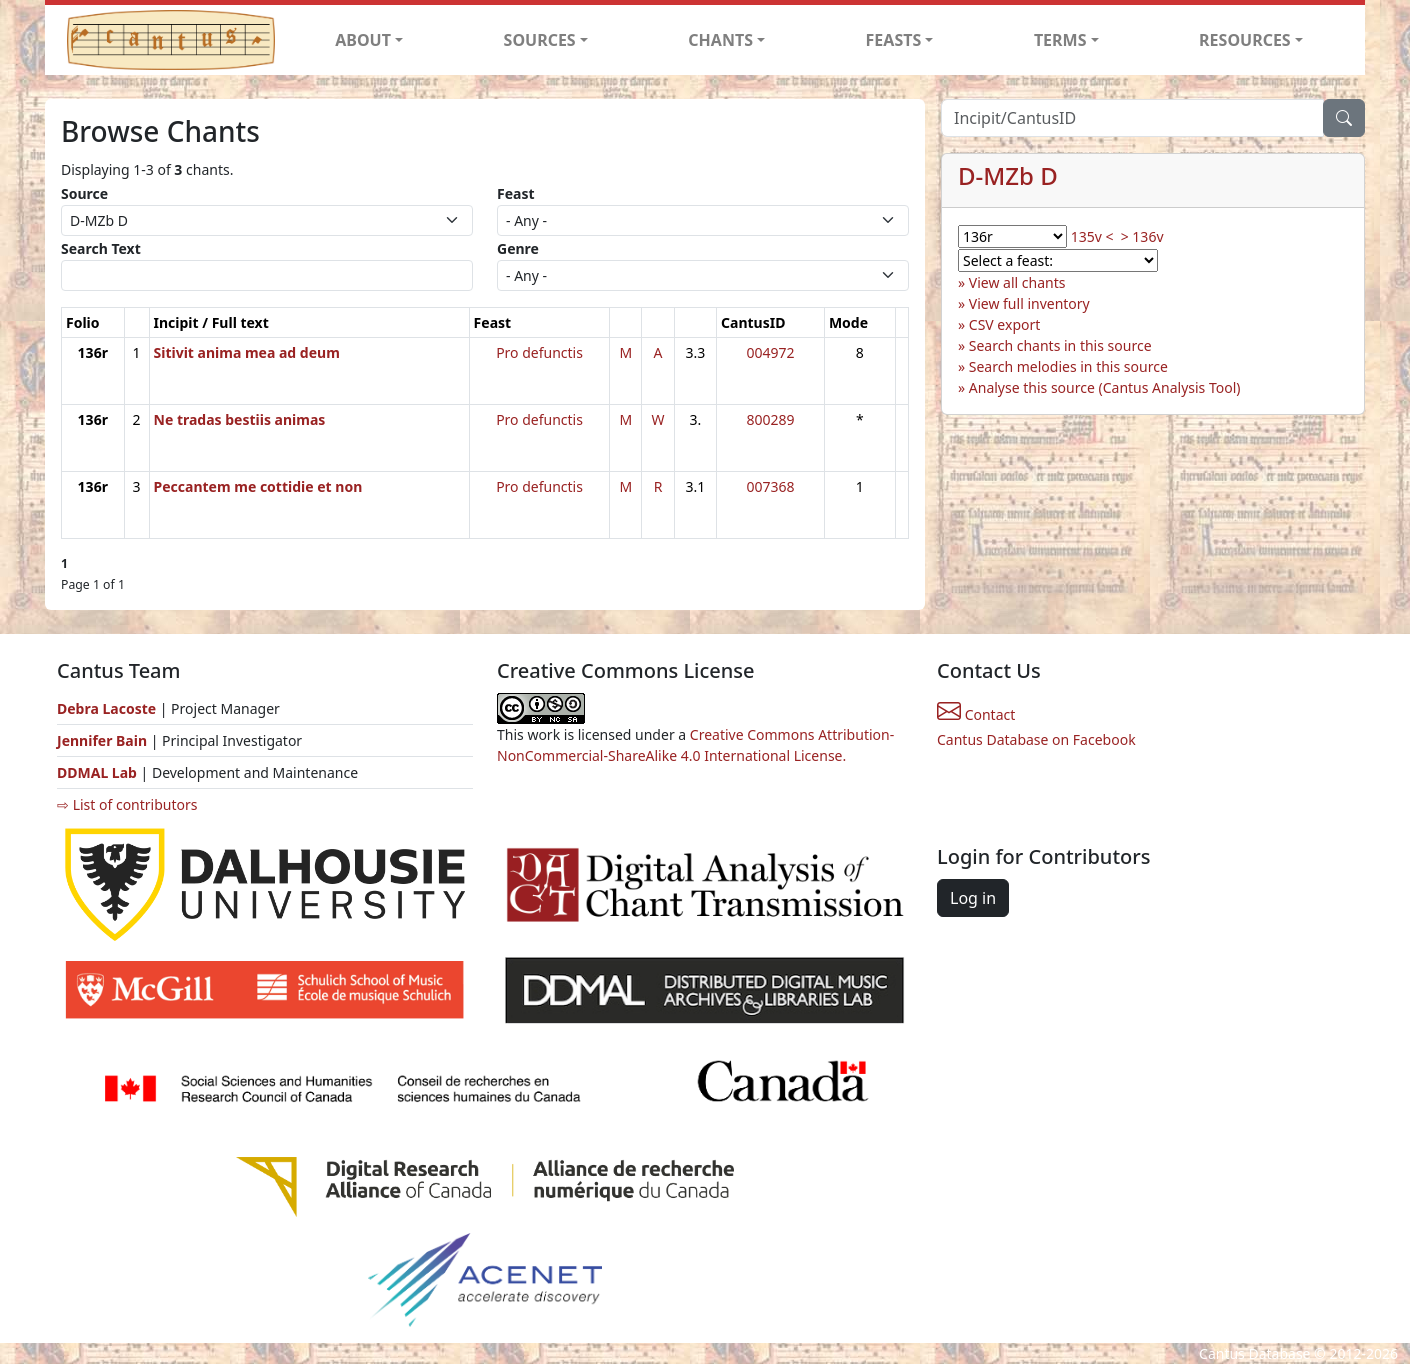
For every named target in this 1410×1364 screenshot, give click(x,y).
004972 (770, 352)
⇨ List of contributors (127, 804)
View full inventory (1029, 303)
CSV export (1005, 324)
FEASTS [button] (894, 40)
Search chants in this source (1060, 345)
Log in (973, 898)
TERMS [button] (1060, 40)
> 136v (1142, 236)
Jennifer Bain (104, 740)
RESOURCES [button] (1245, 40)
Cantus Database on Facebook (1036, 739)
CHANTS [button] (720, 40)
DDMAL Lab (97, 772)
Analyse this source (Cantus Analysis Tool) (1105, 387)
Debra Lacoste (106, 708)
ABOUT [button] (363, 40)
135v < (1092, 236)
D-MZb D (1008, 175)
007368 (770, 486)
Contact (976, 714)
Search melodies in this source (1068, 366)
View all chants (1017, 282)
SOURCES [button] (540, 40)
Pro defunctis (539, 352)
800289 (770, 419)
